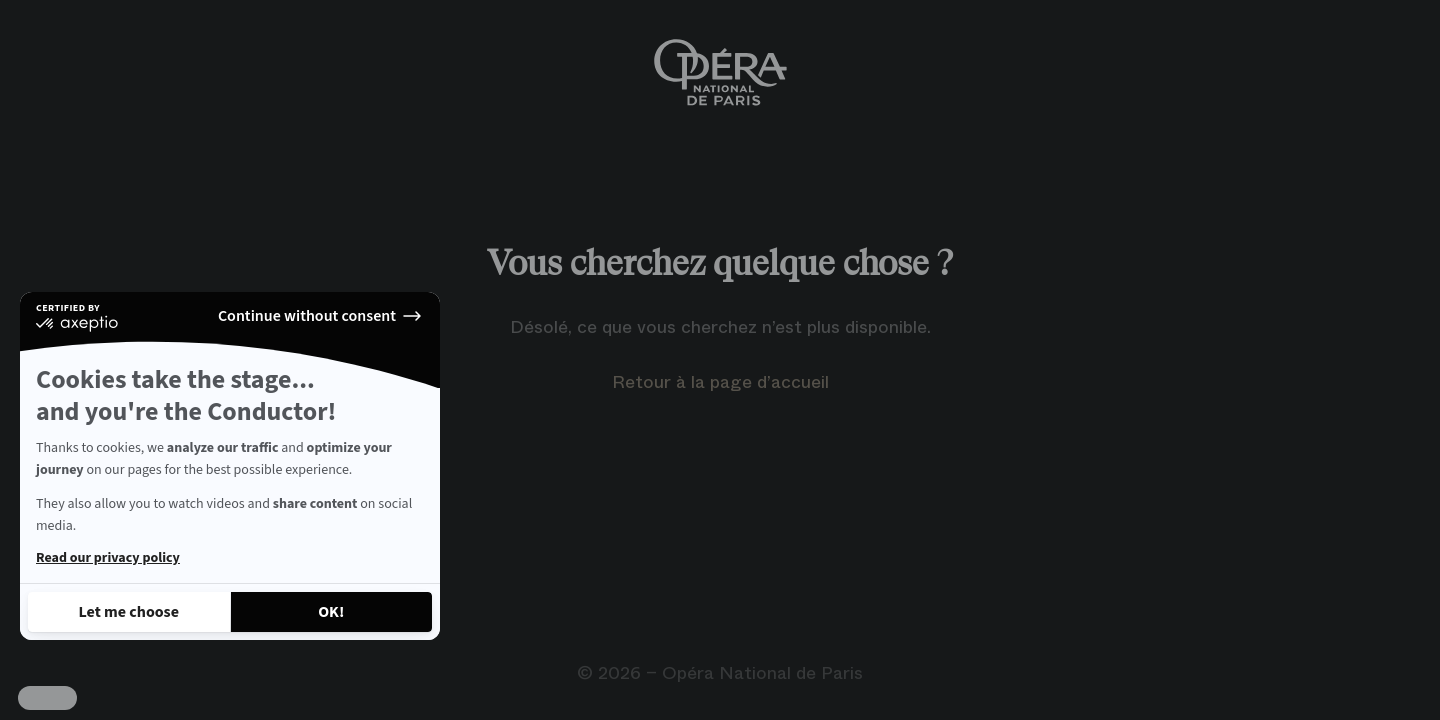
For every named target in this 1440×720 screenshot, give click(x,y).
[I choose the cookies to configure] (129, 612)
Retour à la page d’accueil (720, 382)
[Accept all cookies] (332, 612)
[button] (47, 698)
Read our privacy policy (108, 558)
